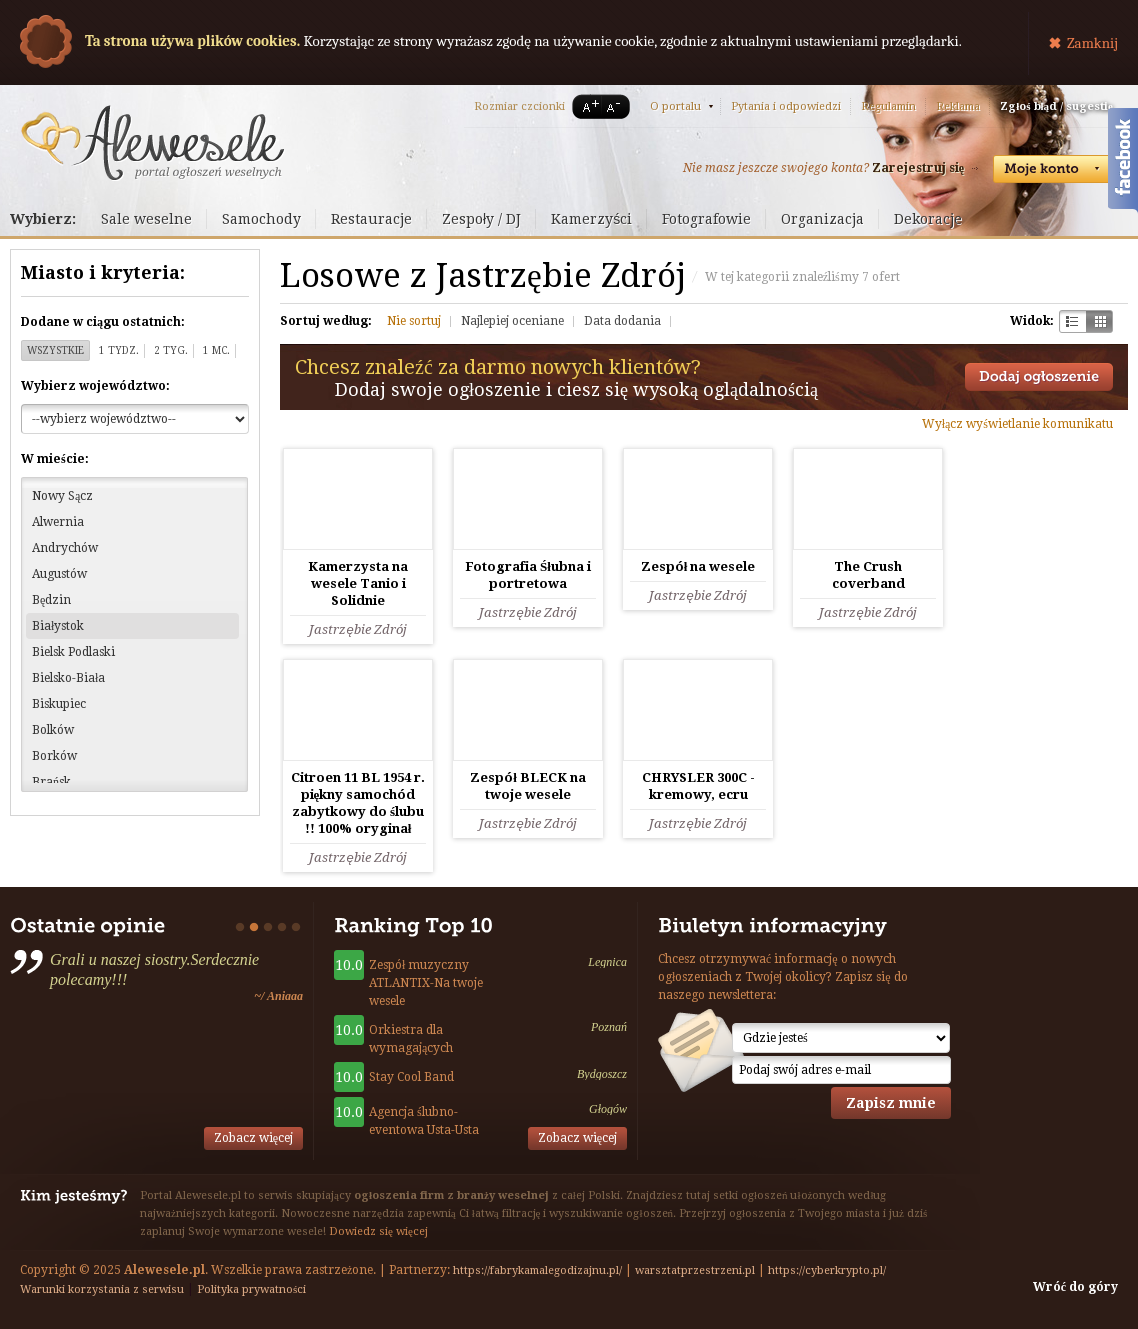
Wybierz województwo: (95, 386)
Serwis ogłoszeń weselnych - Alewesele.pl (152, 143)
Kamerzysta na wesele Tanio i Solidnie (358, 583)
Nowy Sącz (62, 496)
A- (617, 106)
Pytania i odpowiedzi (786, 106)
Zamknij (1092, 43)
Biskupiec (59, 704)
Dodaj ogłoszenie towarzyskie (1039, 377)
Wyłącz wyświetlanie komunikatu (1017, 424)
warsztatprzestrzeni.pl (695, 1270)
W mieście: (55, 459)
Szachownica (1072, 321)
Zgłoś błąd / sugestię (1056, 106)
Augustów (59, 574)
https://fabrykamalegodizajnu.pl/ (537, 1270)
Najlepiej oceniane (512, 321)
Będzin (51, 600)
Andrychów (65, 548)
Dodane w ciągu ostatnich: (103, 322)
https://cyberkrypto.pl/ (827, 1270)
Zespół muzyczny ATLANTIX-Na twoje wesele (426, 983)
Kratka (1099, 321)
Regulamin (888, 106)
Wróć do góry (1075, 1287)
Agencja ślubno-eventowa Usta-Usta (424, 1121)
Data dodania (622, 321)
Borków (54, 756)
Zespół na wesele (698, 566)
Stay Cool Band (411, 1077)
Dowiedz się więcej (378, 1231)
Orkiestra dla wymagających (411, 1039)
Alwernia (58, 522)
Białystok (58, 626)
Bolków (53, 730)
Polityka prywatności (251, 1289)
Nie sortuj (414, 321)
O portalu (675, 106)
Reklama (958, 106)
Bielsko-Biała (68, 678)
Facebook (1123, 163)
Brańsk (51, 782)
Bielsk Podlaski (73, 652)
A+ (587, 106)
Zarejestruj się (918, 168)
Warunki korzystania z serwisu (102, 1289)
